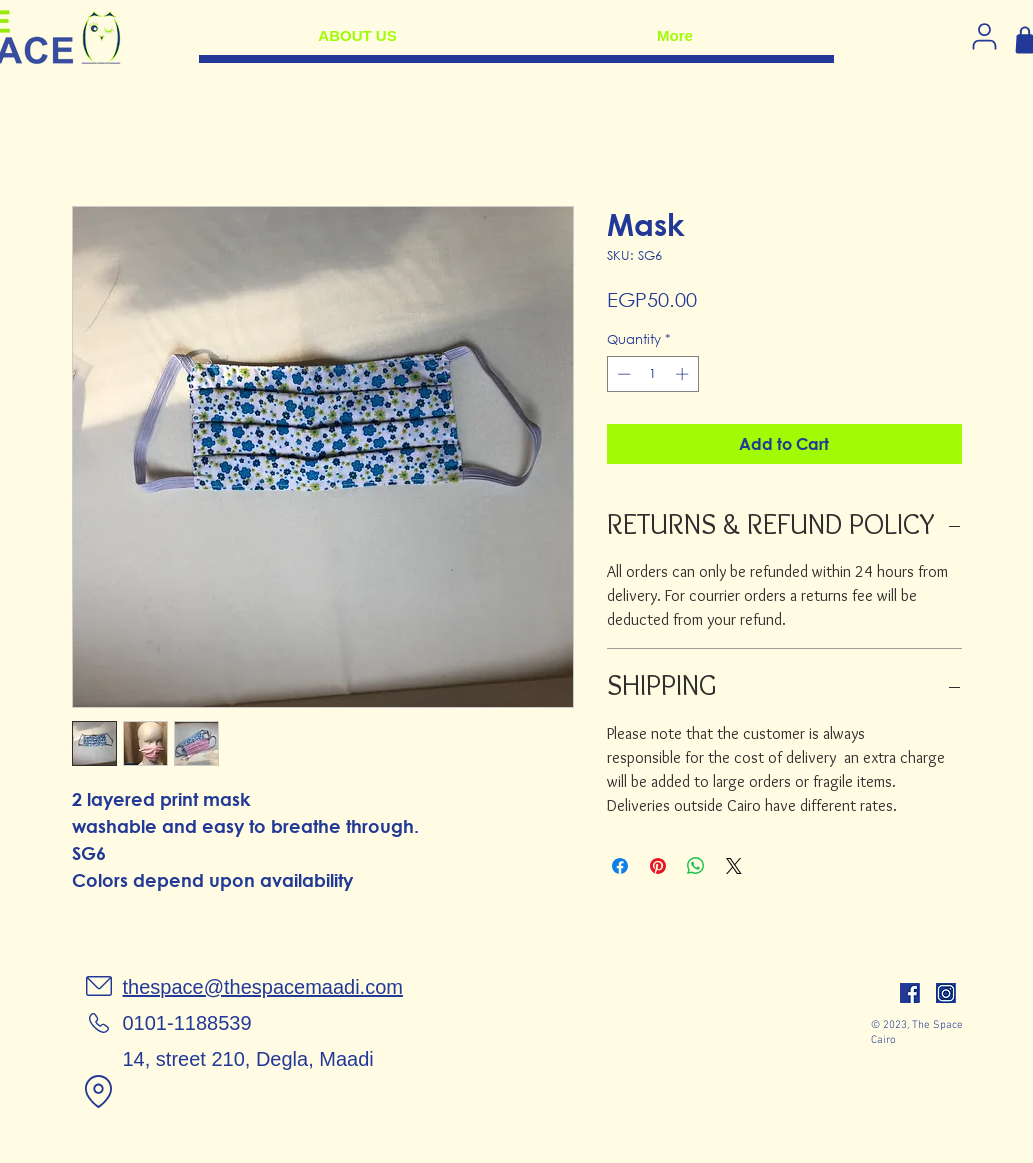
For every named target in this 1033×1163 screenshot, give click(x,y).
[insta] (946, 993)
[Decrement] (622, 374)
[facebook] (910, 993)
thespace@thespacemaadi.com (263, 987)
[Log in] (985, 36)
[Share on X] (734, 866)
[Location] (99, 1091)
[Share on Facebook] (620, 866)
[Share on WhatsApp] (696, 866)
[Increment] (684, 374)
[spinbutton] (652, 374)
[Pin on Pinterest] (658, 866)
